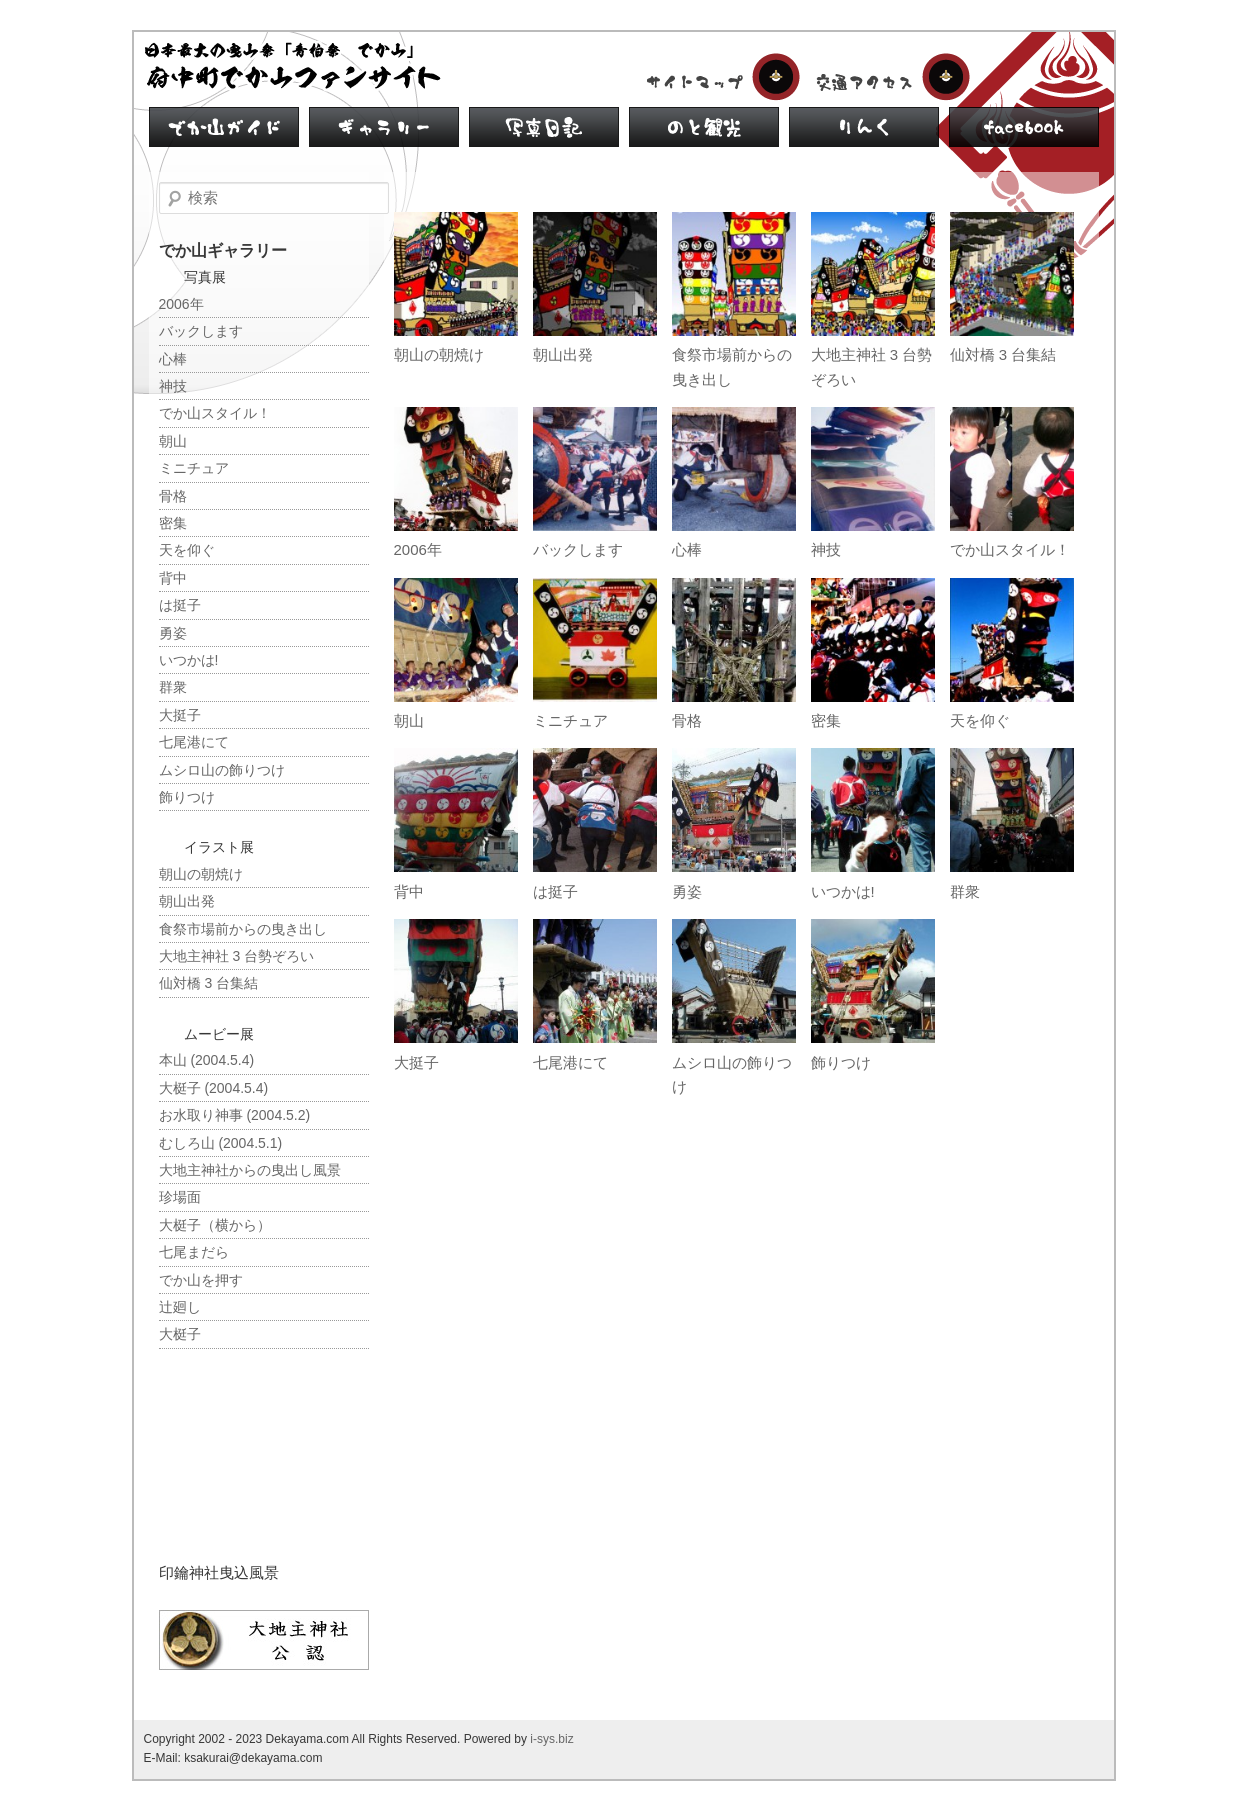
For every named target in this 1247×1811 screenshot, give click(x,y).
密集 (826, 720)
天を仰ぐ (980, 720)
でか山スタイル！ (1010, 549)
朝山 (409, 720)
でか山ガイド (224, 127)
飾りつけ (841, 1062)
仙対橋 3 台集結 (1003, 354)
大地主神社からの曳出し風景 (250, 1170)
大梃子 (180, 1334)
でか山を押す (201, 1280)
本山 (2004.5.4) (207, 1060)
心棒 (687, 549)
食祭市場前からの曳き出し (243, 929)
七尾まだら (194, 1252)
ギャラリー (384, 127)
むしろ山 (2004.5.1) (221, 1143)
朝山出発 (563, 354)
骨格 (687, 720)
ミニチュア (570, 720)
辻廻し (180, 1307)
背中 (409, 891)
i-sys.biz (551, 1739)
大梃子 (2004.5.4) (214, 1088)
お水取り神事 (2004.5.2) (235, 1115)
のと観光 (704, 127)
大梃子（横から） (215, 1225)
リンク (864, 127)
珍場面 (180, 1197)
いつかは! (843, 891)
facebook (1024, 127)
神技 (826, 549)
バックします (578, 549)
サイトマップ (719, 77)
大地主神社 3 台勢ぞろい (237, 956)
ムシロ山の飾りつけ (222, 770)
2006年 (418, 549)
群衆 (965, 891)
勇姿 (687, 891)
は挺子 (555, 891)
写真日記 (544, 127)
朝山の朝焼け (439, 354)
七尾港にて (570, 1062)
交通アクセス (889, 77)
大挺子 (416, 1062)
